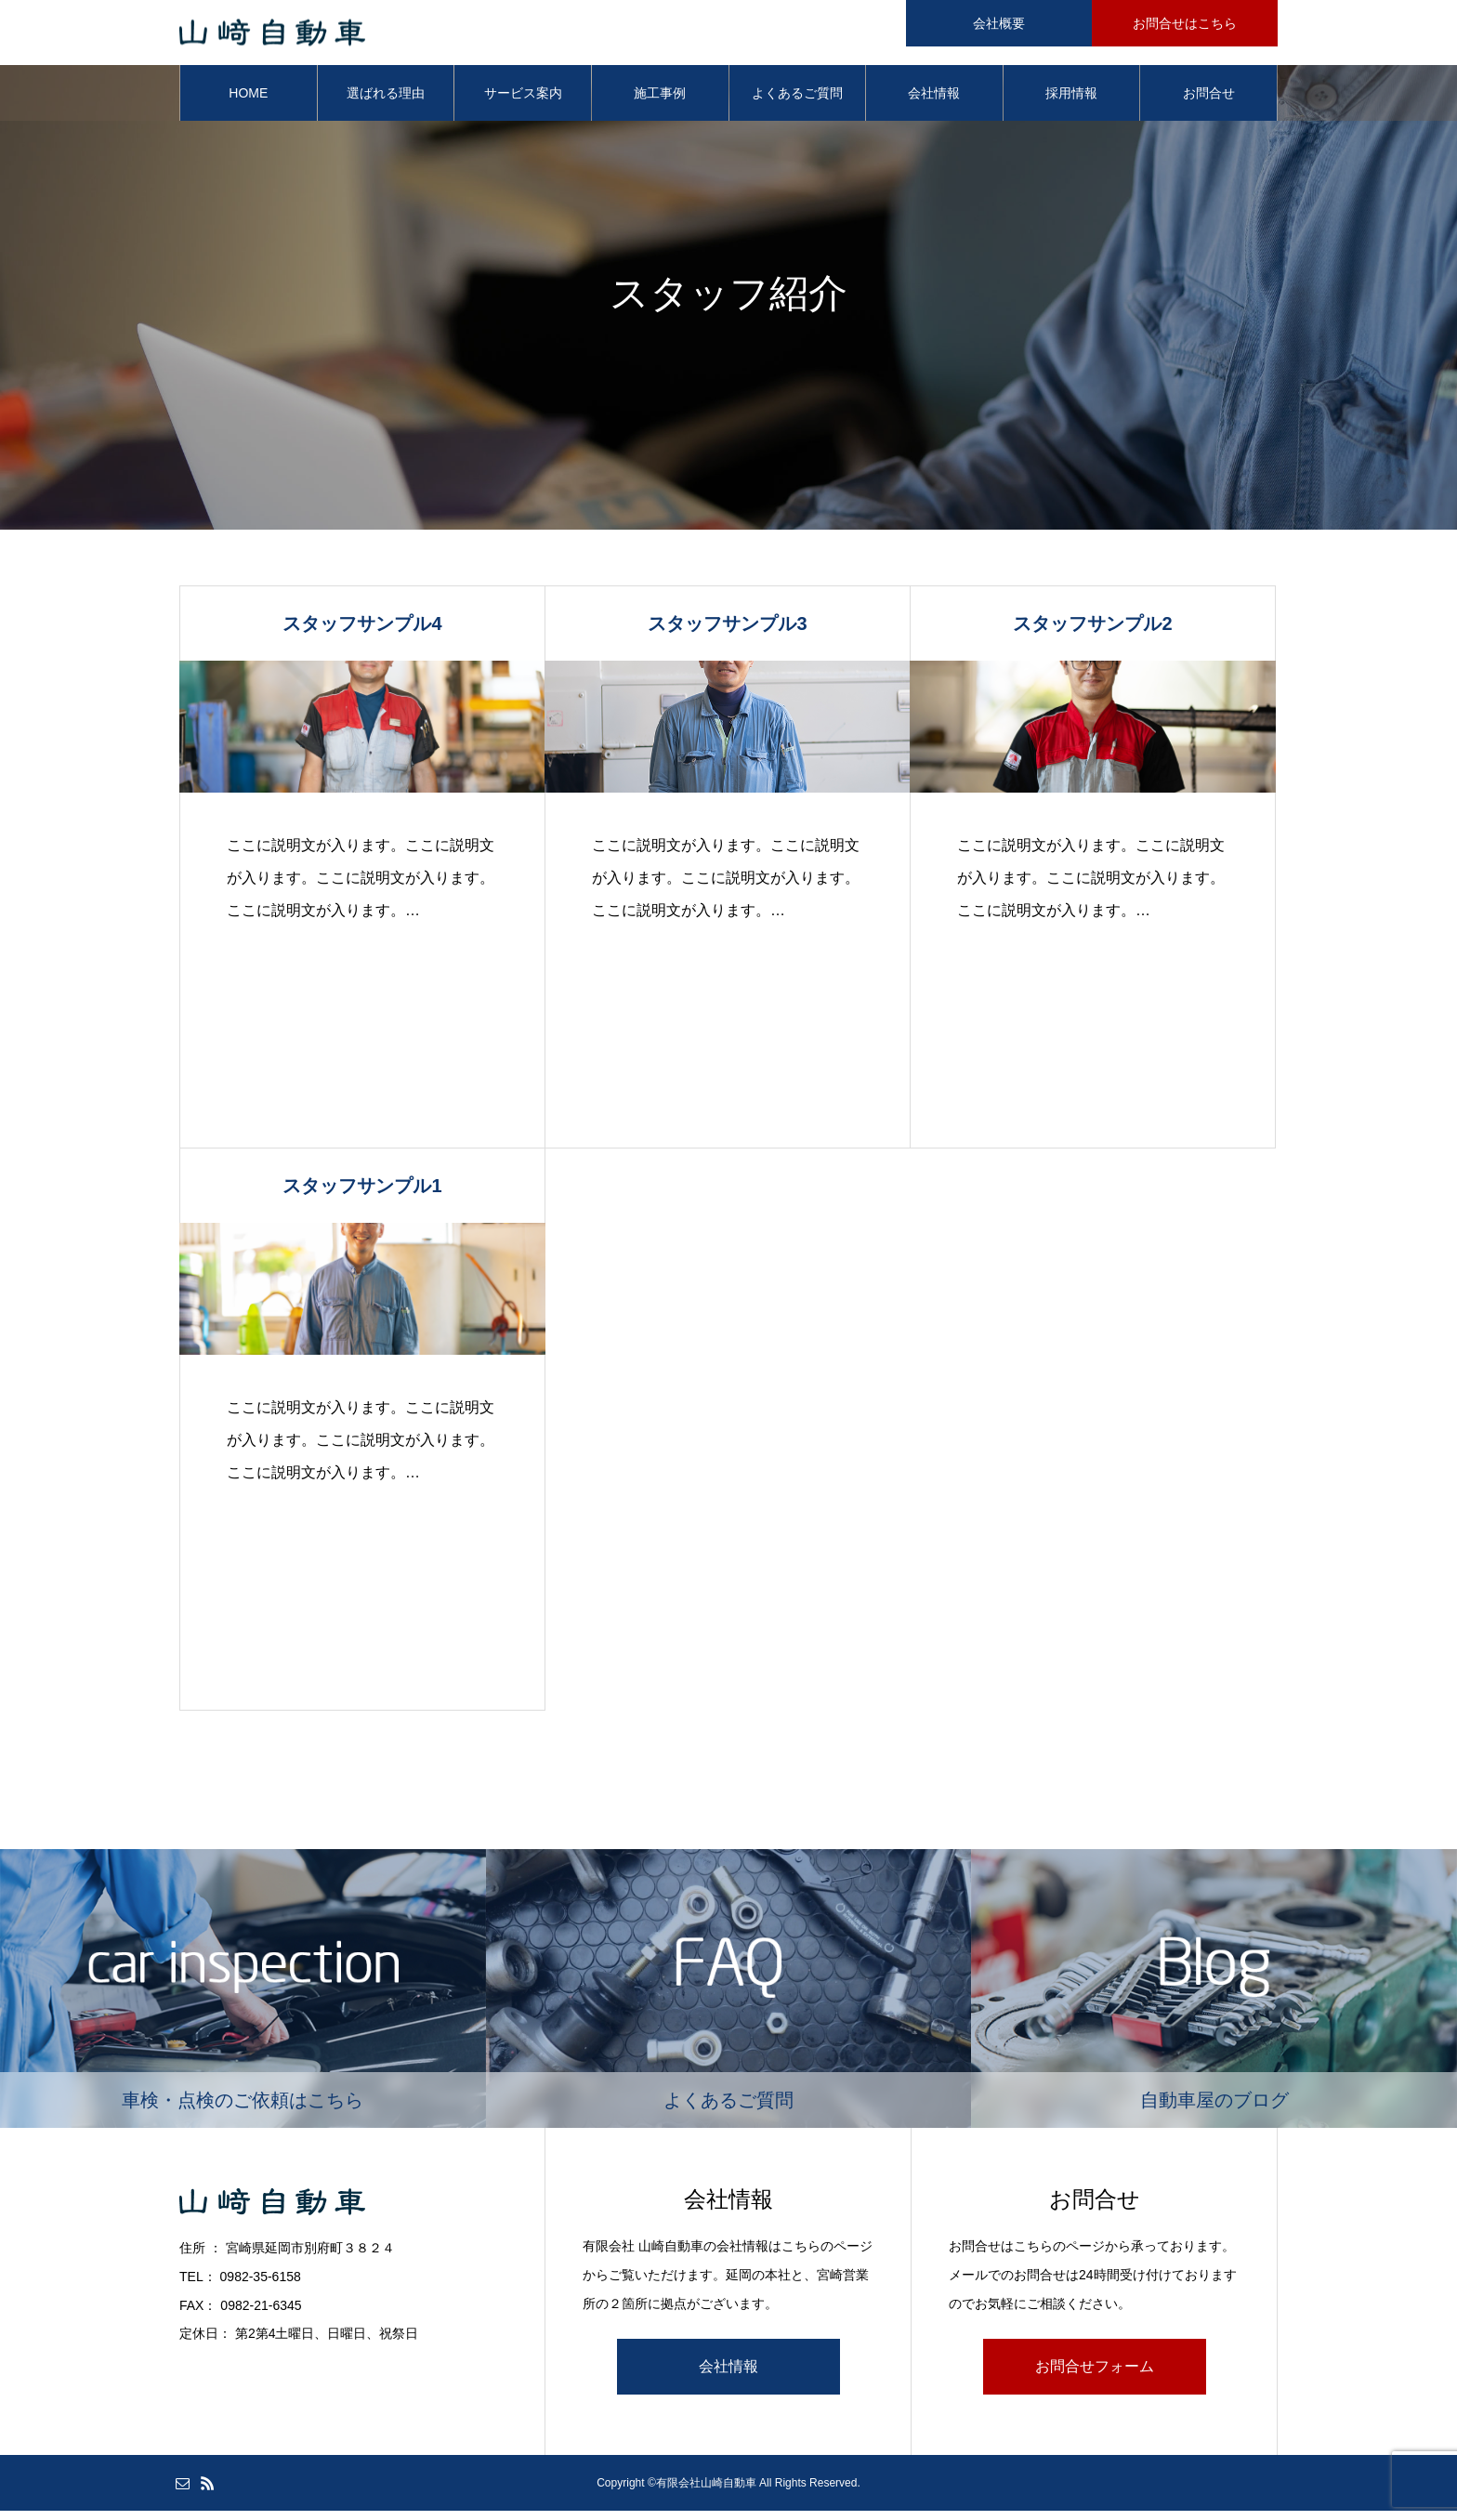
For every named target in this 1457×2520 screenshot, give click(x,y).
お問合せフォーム (1094, 2375)
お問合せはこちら (1185, 23)
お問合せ (1209, 102)
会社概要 (999, 23)
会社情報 (934, 102)
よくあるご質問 (797, 102)
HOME (248, 102)
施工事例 (660, 102)
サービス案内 (523, 102)
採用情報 (1071, 102)
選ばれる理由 (386, 102)
